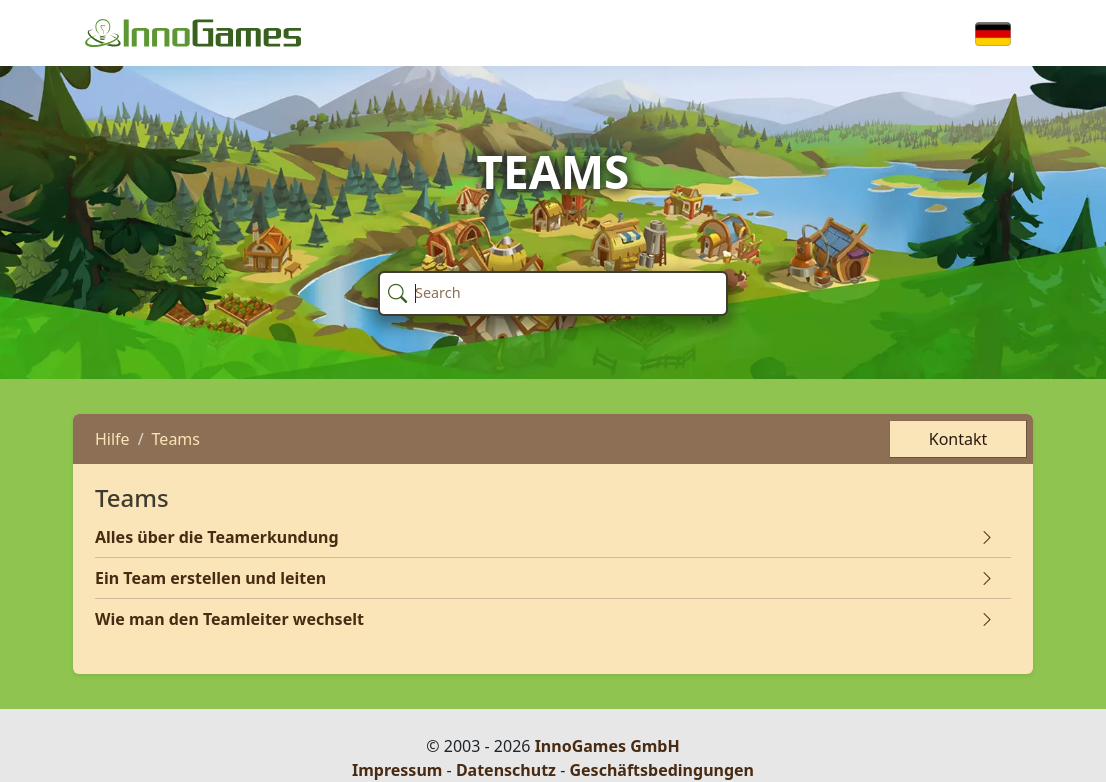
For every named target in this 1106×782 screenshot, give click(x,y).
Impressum (397, 770)
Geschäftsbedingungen (661, 770)
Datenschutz (506, 770)
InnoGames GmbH (607, 746)
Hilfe (112, 439)
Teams (176, 439)
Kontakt (958, 439)
